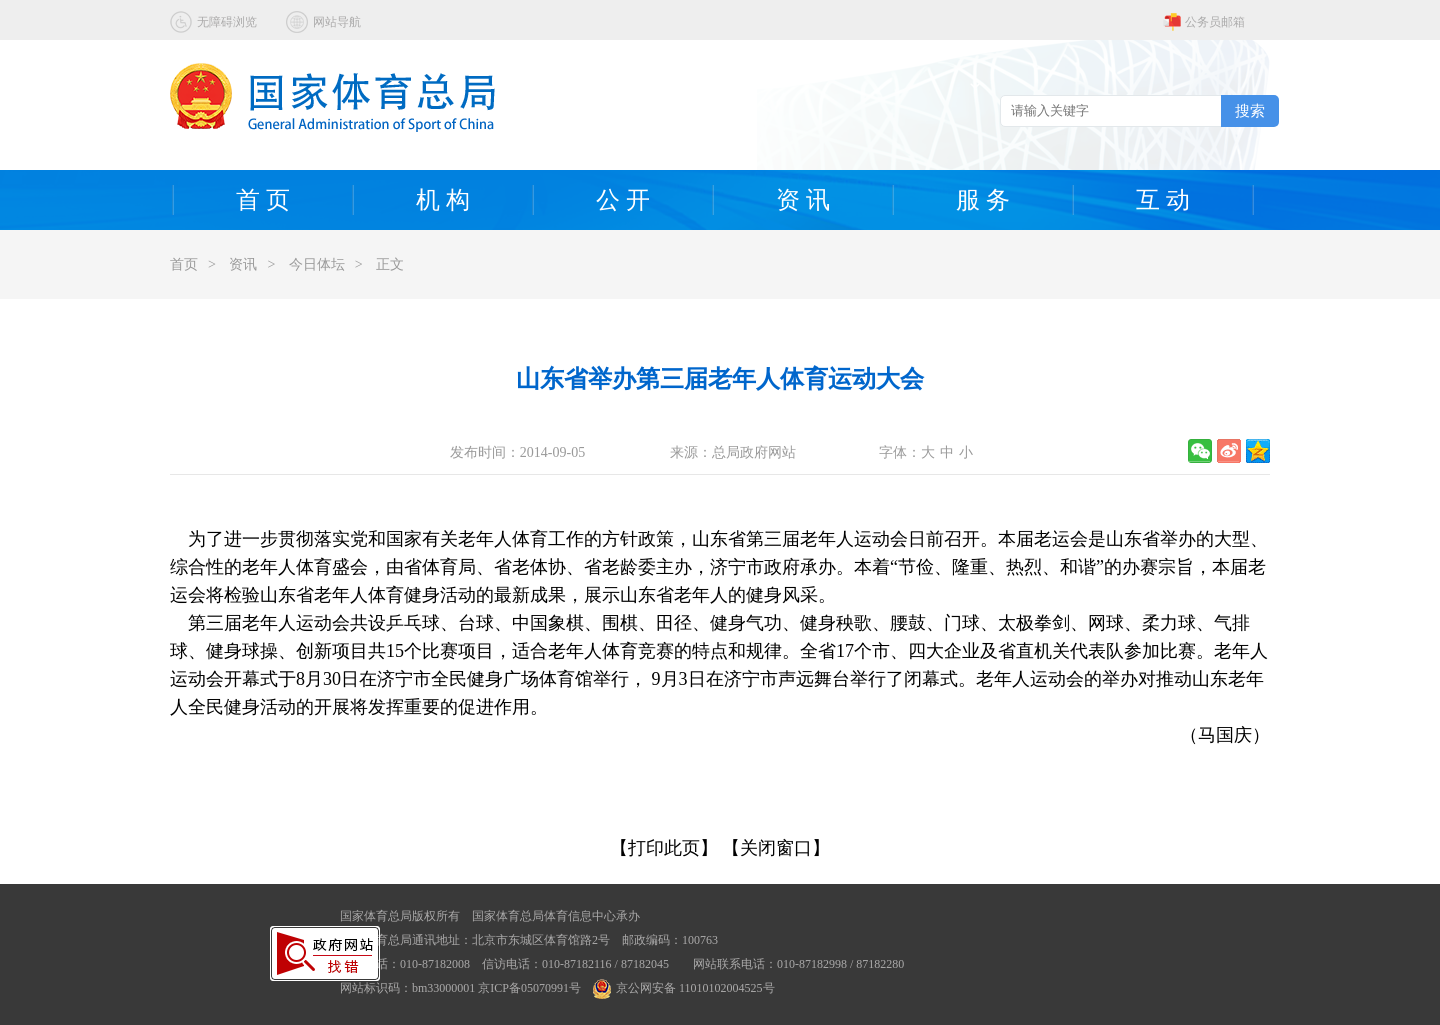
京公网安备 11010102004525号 (684, 988)
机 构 (443, 200)
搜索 (1250, 110)
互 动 (1163, 200)
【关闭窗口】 (776, 848)
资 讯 (803, 200)
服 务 (983, 200)
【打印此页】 (664, 848)
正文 (390, 264)
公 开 (623, 200)
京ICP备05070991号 (529, 988)
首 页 (263, 200)
